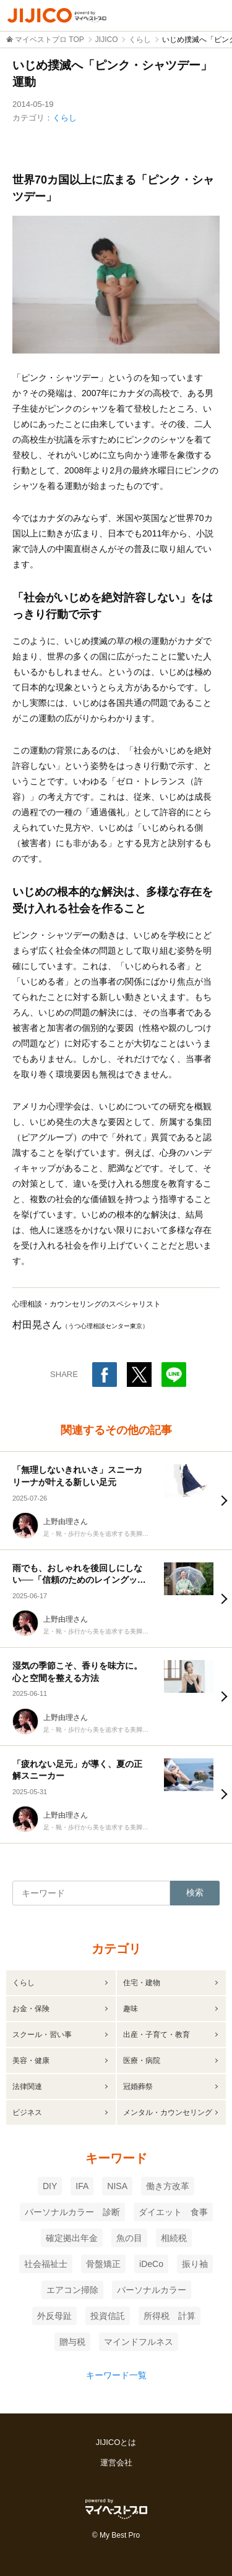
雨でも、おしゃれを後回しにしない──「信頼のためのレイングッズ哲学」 (79, 1580)
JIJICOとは (116, 2442)
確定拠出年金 (72, 2238)
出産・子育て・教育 (156, 2034)
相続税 (174, 2238)
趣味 (130, 2008)
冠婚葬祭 (138, 2086)
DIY (50, 2186)
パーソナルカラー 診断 (72, 2212)
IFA (81, 2186)
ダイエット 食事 (173, 2212)
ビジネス (27, 2112)
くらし (65, 117)
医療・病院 (141, 2060)
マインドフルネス (138, 2342)
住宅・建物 (141, 1982)
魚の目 (129, 2238)
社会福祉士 (45, 2264)
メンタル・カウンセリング (167, 2112)
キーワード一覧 (116, 2375)
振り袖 (195, 2264)
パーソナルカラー (151, 2290)
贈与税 (72, 2342)
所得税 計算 (169, 2316)
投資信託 (107, 2316)
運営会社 (116, 2462)
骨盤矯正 (103, 2264)
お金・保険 (30, 2008)
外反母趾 (54, 2316)
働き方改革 (167, 2186)
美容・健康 (30, 2060)
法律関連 (27, 2086)
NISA (117, 2186)
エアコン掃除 (72, 2290)
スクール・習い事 (42, 2034)
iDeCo (151, 2264)
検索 (195, 1892)
